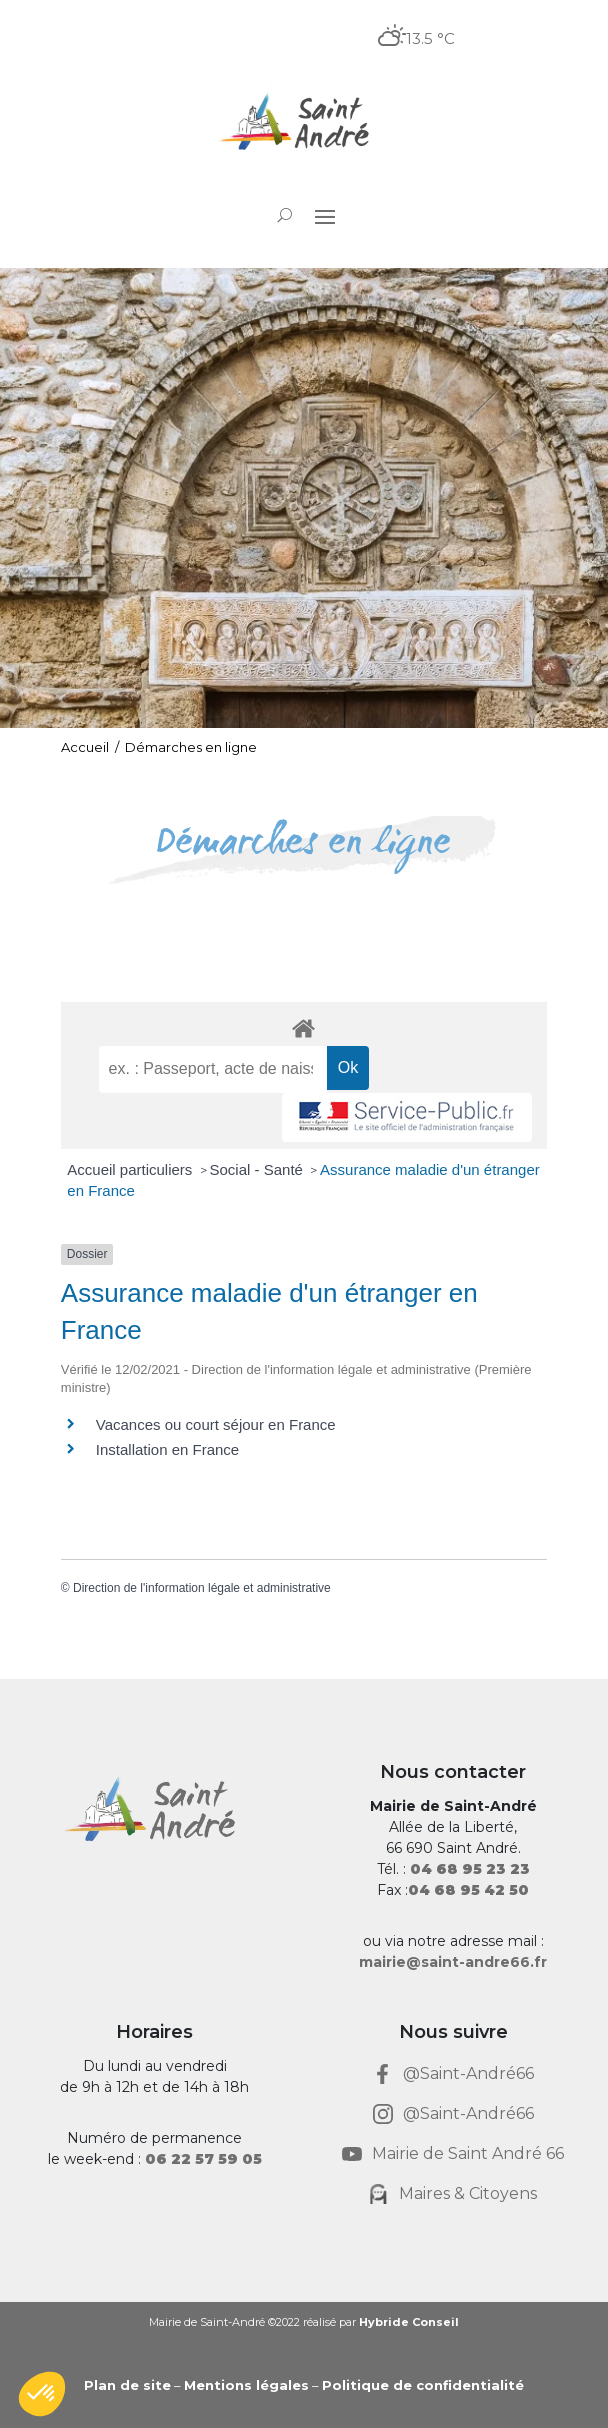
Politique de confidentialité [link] (423, 2385)
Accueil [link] (85, 747)
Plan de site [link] (127, 2385)
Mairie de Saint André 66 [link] (468, 2153)
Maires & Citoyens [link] (468, 2193)
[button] (325, 216)
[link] (304, 123)
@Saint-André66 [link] (468, 2073)
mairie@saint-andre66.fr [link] (453, 1962)
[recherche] (213, 1069)
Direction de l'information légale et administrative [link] (202, 1588)
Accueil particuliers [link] (131, 1169)
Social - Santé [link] (259, 1169)
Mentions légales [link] (246, 2385)
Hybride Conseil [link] (409, 2322)
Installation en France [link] (167, 1449)
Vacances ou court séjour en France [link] (216, 1424)
